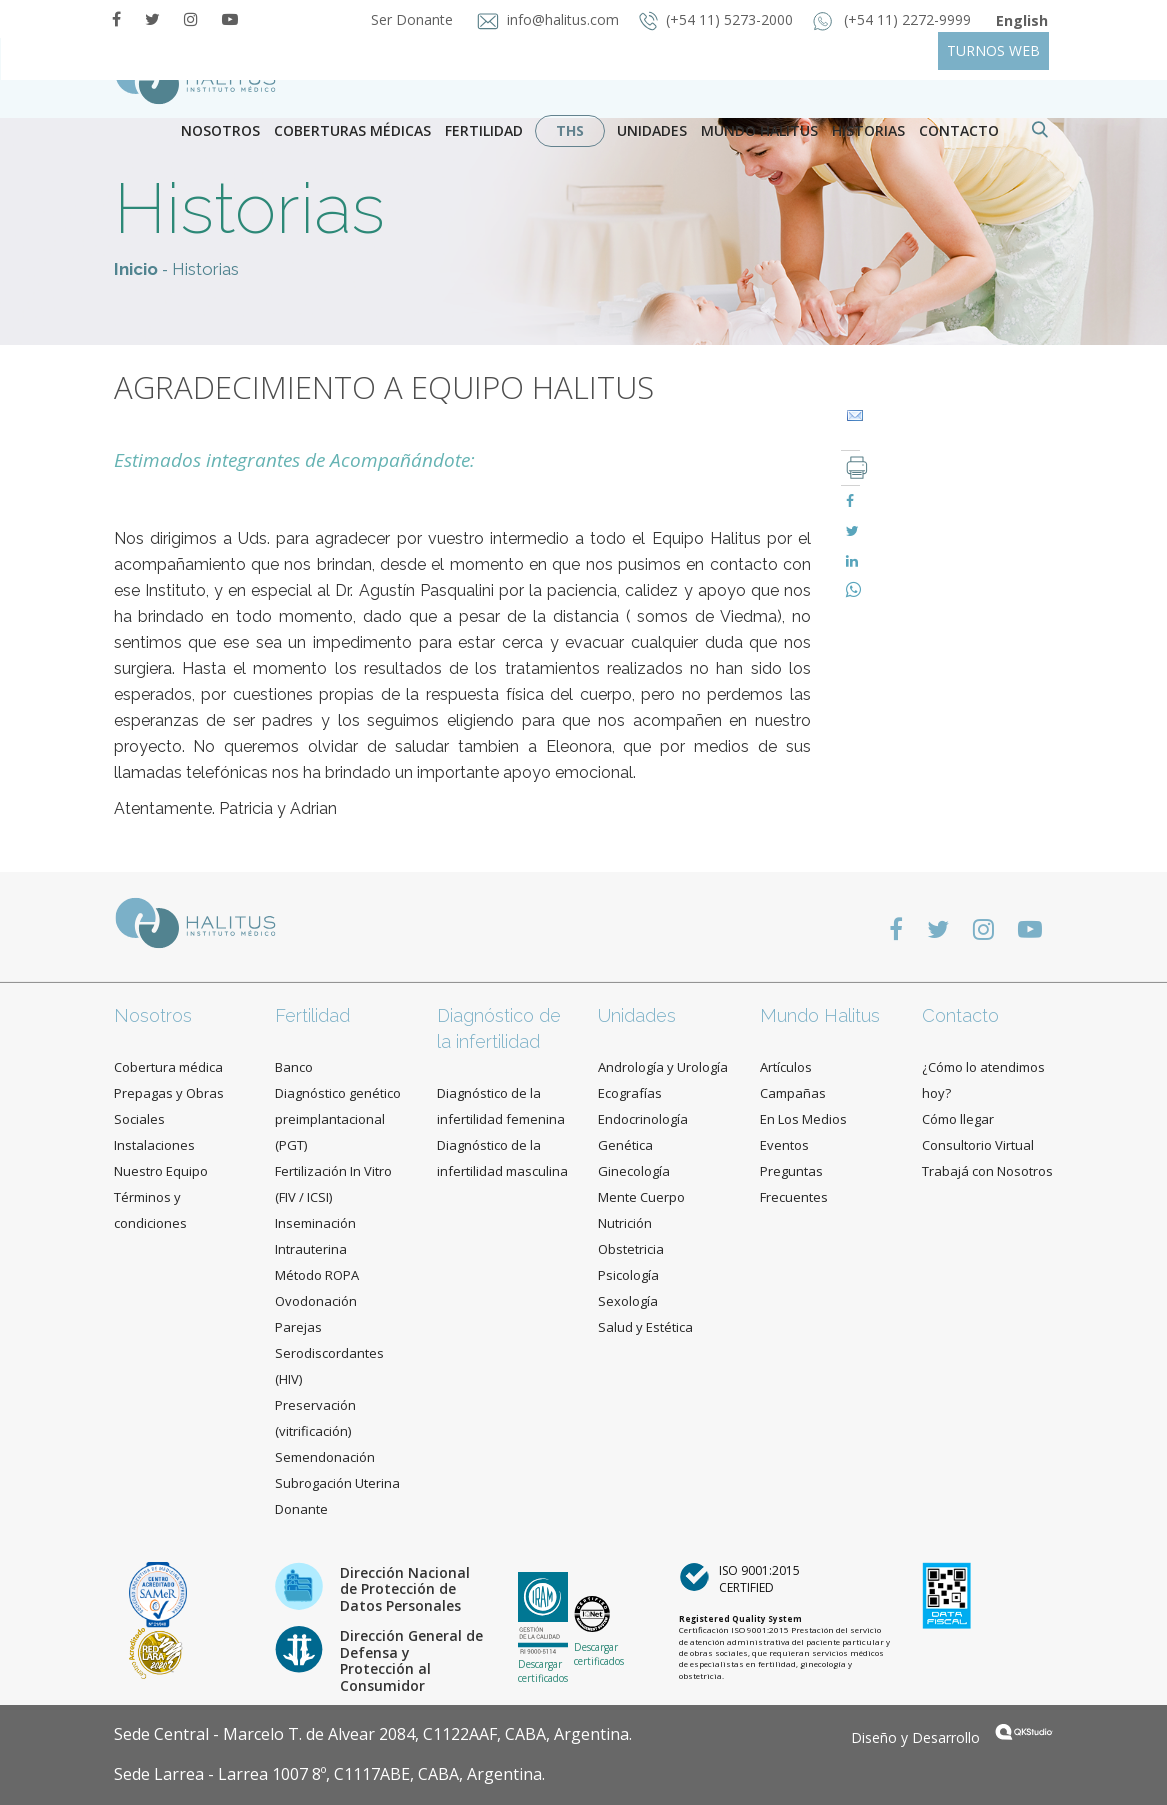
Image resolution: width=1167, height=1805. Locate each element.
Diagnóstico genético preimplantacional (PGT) (338, 1119)
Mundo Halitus (759, 130)
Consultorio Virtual (978, 1145)
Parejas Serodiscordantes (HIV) (329, 1353)
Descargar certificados (543, 1671)
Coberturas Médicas (352, 130)
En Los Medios (803, 1119)
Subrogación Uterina (337, 1483)
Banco (294, 1067)
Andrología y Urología (663, 1067)
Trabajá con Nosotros (987, 1171)
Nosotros (220, 130)
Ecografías (630, 1093)
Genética (625, 1145)
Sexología (628, 1301)
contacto (959, 130)
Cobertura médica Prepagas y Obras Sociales (169, 1093)
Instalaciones (154, 1145)
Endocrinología (643, 1119)
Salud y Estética (645, 1327)
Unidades (652, 130)
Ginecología (634, 1171)
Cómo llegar (958, 1119)
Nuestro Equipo (161, 1171)
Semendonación (325, 1457)
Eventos (784, 1145)
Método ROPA (317, 1275)
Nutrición (625, 1223)
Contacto (960, 1015)
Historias (868, 130)
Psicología (628, 1275)
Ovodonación (316, 1301)
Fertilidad (484, 130)
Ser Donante (410, 19)
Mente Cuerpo (641, 1197)
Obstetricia (631, 1249)
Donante (301, 1509)
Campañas (793, 1093)
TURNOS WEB (993, 50)
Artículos (786, 1067)
